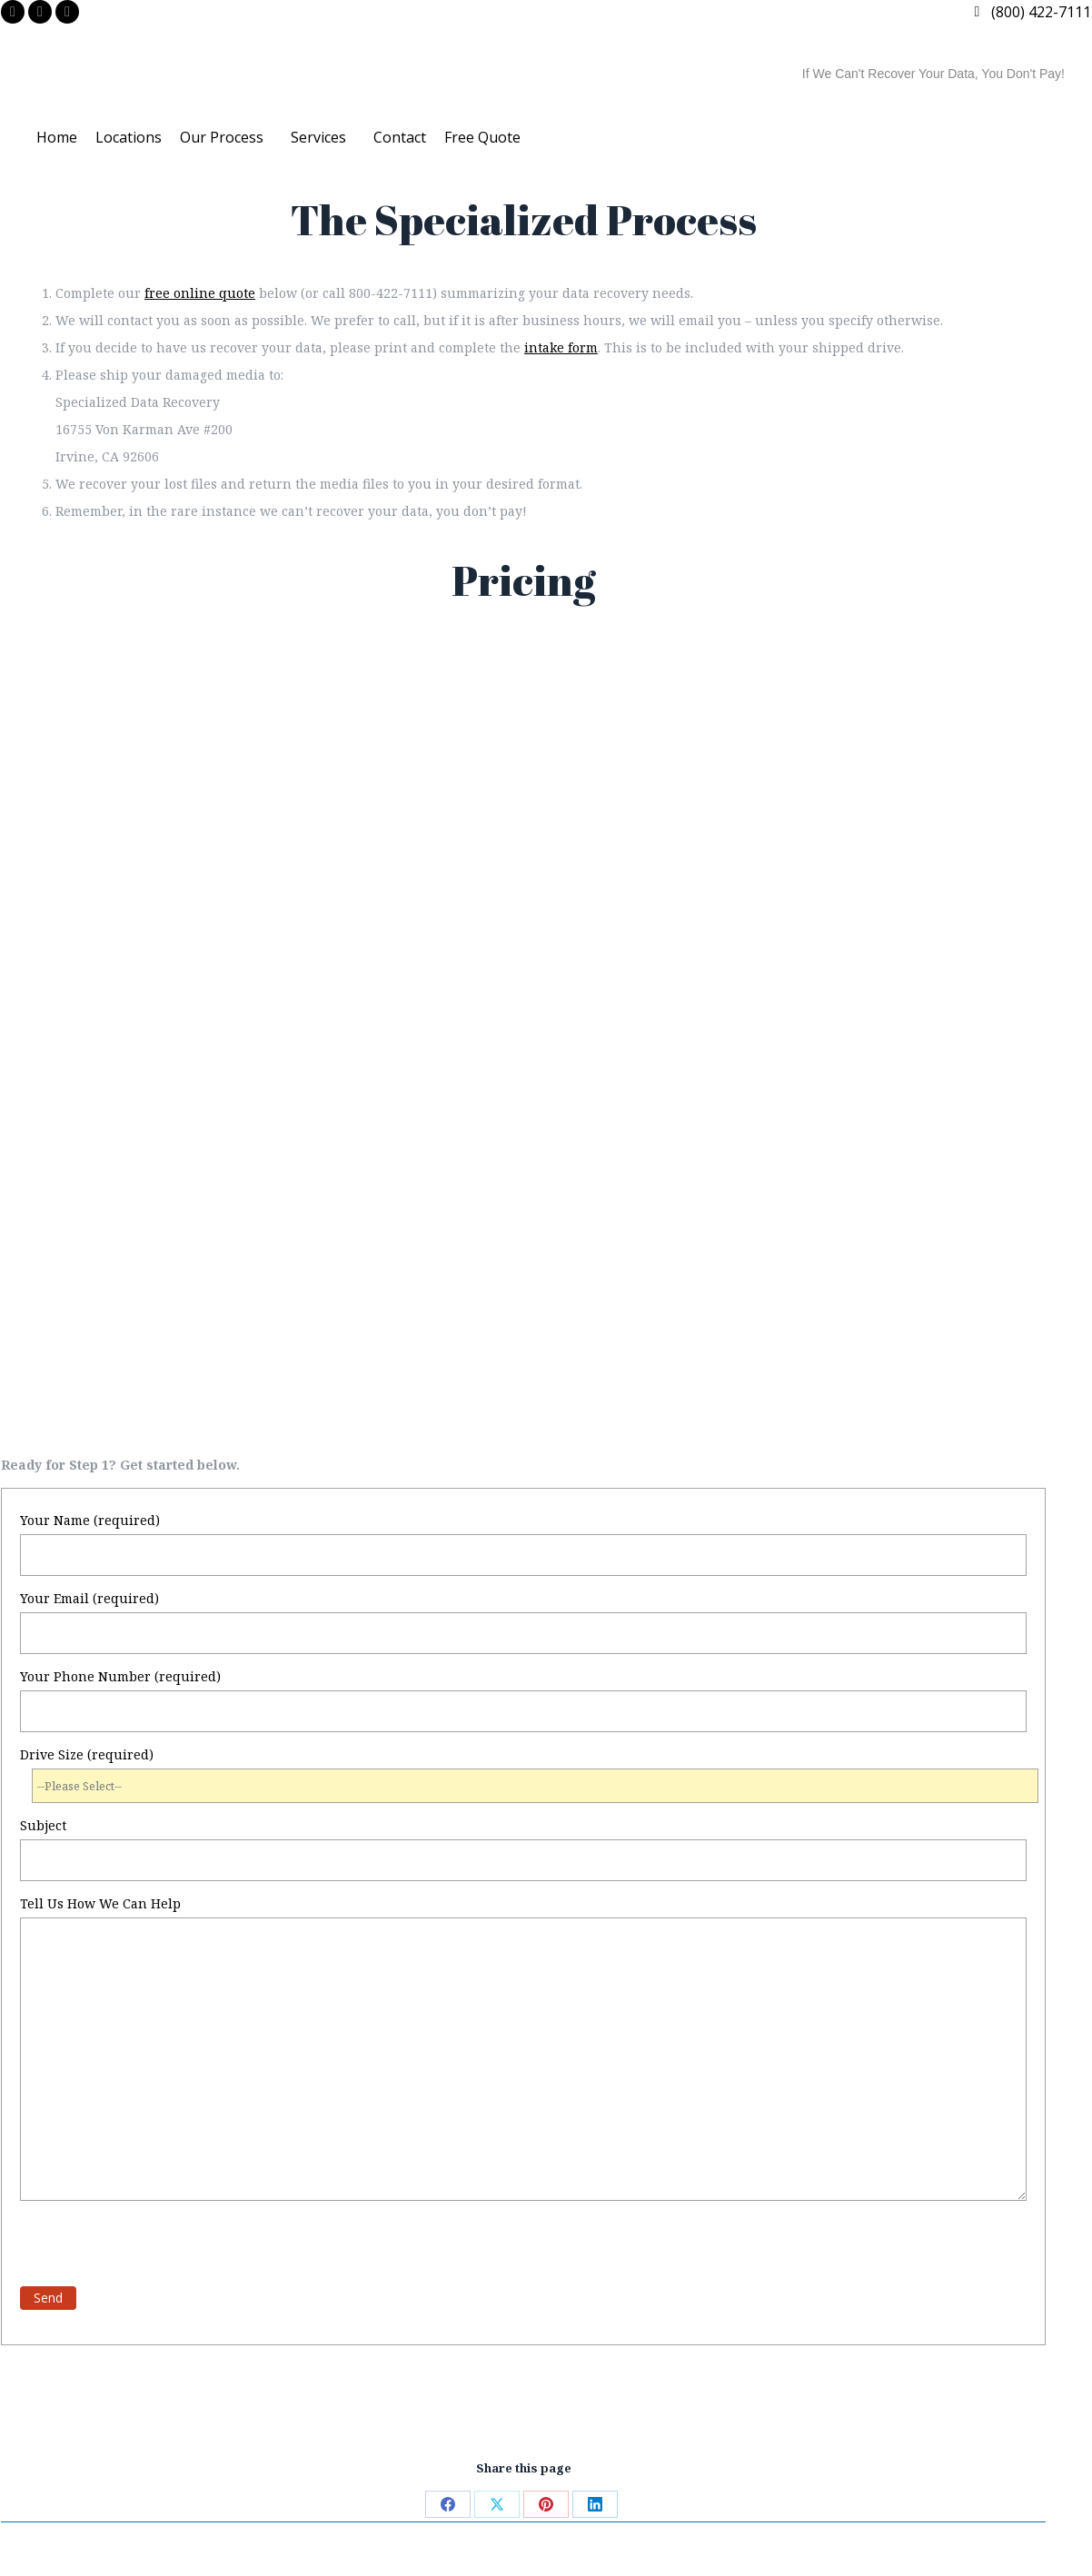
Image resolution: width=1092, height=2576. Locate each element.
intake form (561, 347)
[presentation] (158, 2245)
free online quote (199, 293)
